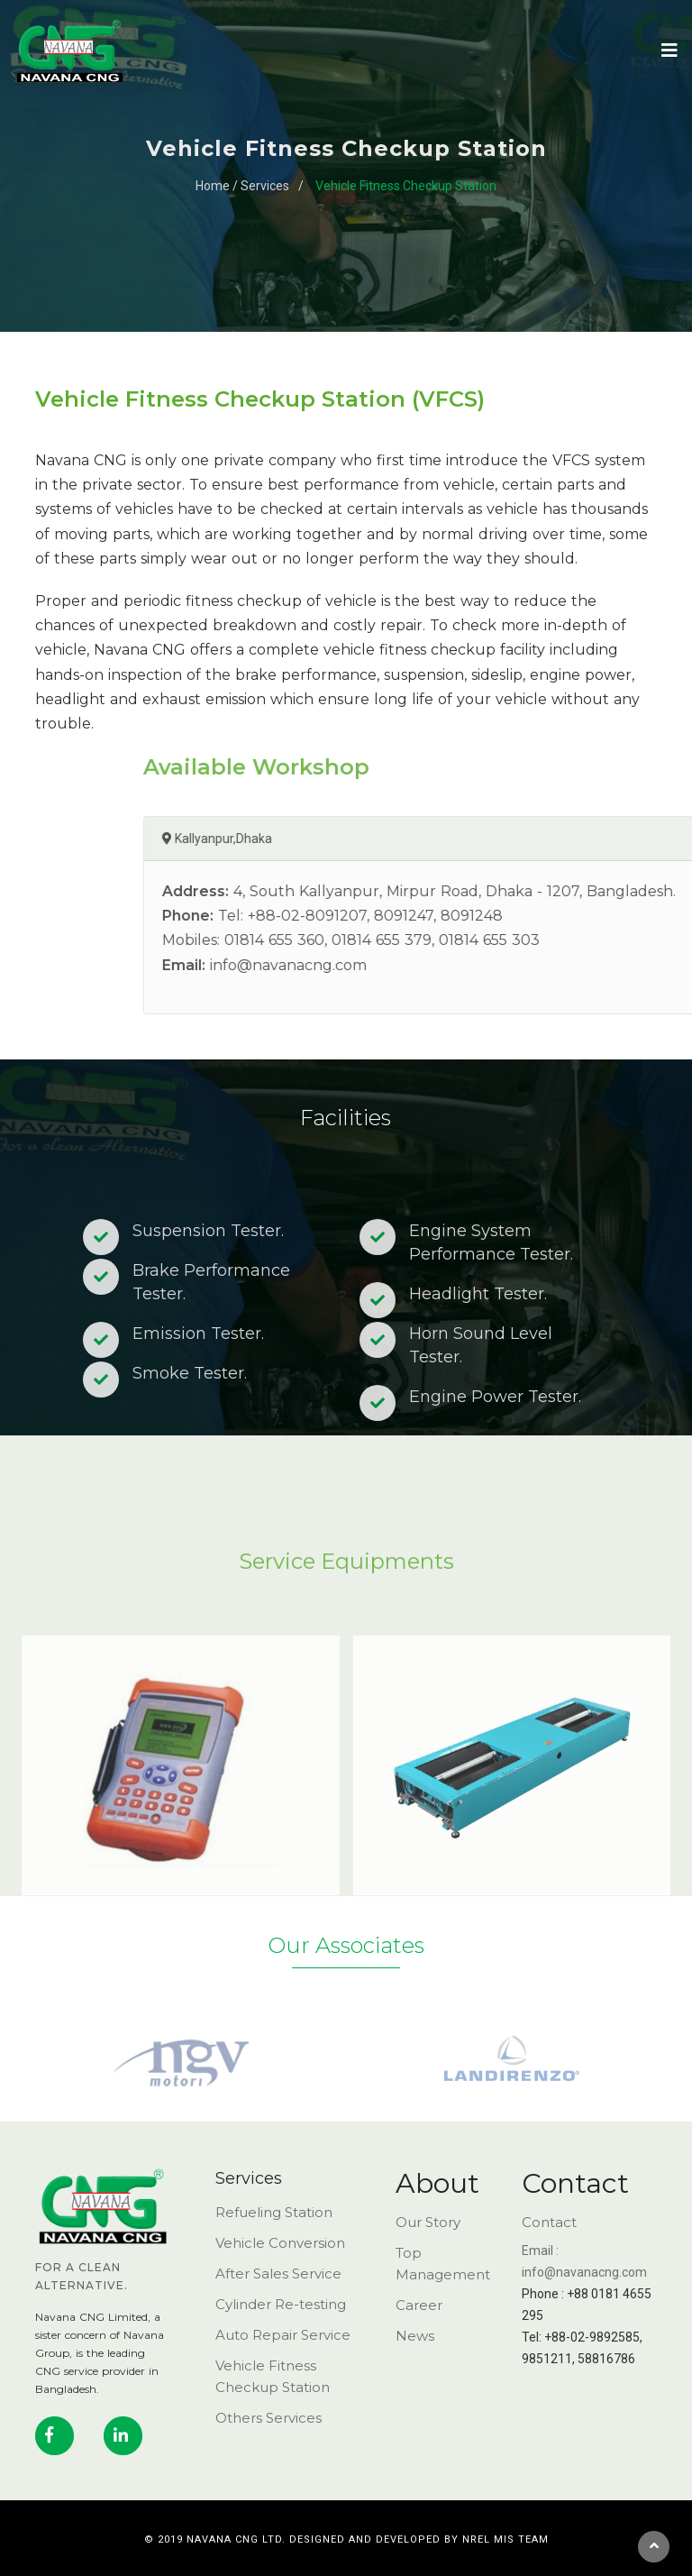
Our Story (428, 2222)
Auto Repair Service (283, 2334)
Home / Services (242, 186)
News (415, 2335)
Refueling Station (273, 2212)
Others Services (268, 2417)
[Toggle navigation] (660, 50)
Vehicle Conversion (280, 2242)
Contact (549, 2222)
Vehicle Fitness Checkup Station (405, 186)
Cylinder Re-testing (280, 2304)
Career (419, 2305)
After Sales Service (278, 2273)
